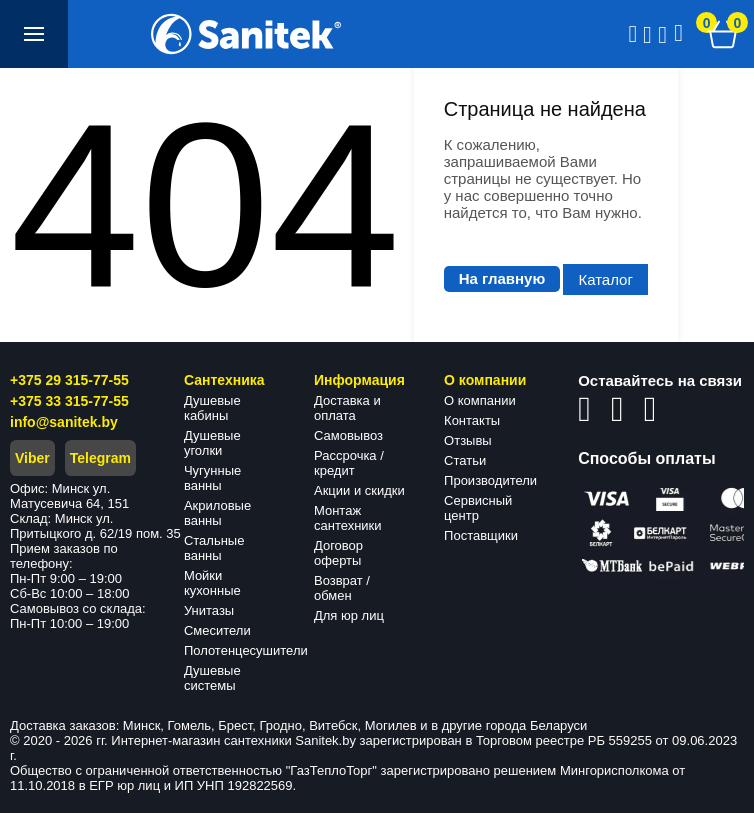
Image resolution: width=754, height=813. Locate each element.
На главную (502, 278)
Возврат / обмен (342, 588)
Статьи (465, 460)
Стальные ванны (214, 548)
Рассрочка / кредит (349, 463)
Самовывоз (348, 435)
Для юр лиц (349, 615)
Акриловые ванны (217, 513)
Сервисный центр (478, 508)
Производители (490, 480)
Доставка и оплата (347, 408)
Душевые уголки (212, 443)
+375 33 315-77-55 (69, 401)
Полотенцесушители (246, 650)
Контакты (472, 420)
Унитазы (209, 610)
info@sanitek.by (64, 422)
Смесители (217, 630)
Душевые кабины (212, 408)
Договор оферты (338, 553)
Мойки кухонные (212, 583)
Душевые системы (212, 678)
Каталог (605, 279)
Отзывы (468, 440)
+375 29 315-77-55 (69, 380)
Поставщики (481, 535)
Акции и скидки (359, 490)
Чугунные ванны (212, 478)
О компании (480, 400)
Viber (32, 458)
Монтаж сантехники (348, 518)
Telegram (100, 458)
